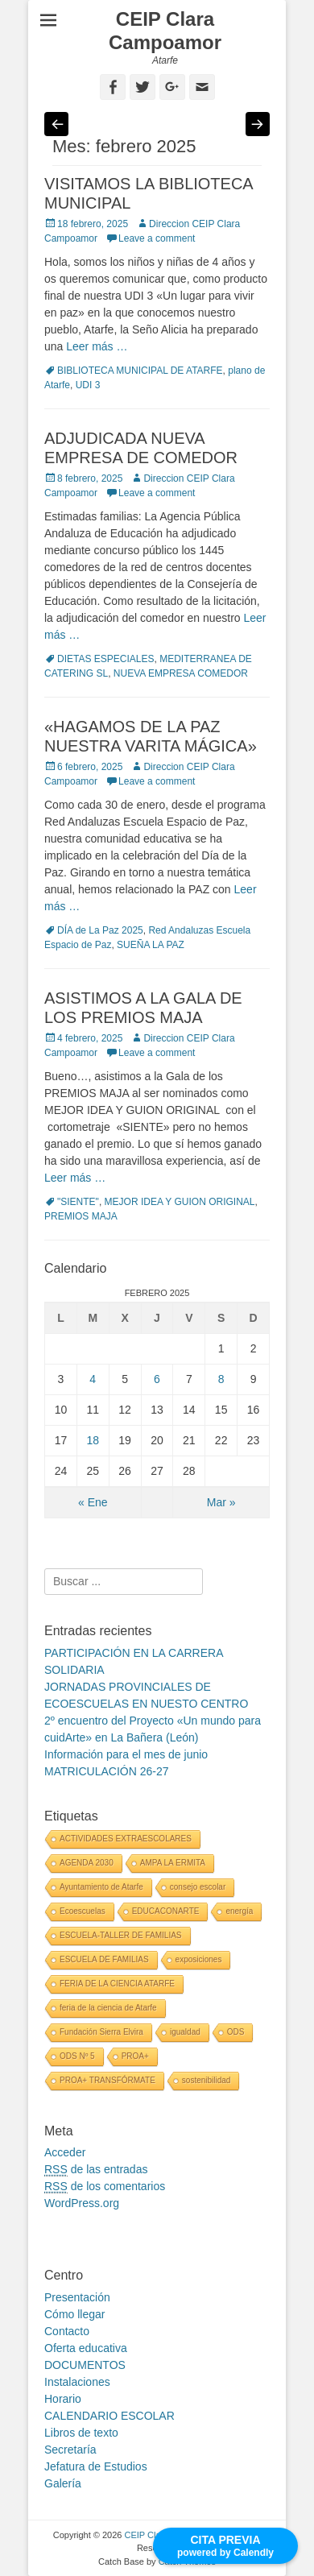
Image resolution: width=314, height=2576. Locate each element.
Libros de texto (81, 2432)
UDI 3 (88, 385)
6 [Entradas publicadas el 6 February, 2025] (157, 1379)
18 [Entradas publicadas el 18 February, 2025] (92, 1440)
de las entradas (95, 2169)
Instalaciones (77, 2381)
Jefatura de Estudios (95, 2466)
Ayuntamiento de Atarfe (101, 1886)
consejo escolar (197, 1886)
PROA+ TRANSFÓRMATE (107, 2080)
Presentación (77, 2297)
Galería (62, 2483)
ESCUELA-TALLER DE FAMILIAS (121, 1935)
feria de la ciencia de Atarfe (108, 2007)
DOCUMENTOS (85, 2365)
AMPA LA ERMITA (172, 1862)
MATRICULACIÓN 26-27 (106, 1771)
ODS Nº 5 (77, 2056)
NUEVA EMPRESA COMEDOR (181, 673)
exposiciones (199, 1959)
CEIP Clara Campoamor (165, 30)
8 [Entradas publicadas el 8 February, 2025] (221, 1379)
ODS (236, 2031)
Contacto (66, 2331)
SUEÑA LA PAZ (150, 944)
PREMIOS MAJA (81, 1216)
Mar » (221, 1502)
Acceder (64, 2152)
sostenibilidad (206, 2080)
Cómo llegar (74, 2314)
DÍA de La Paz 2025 (100, 930)
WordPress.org (81, 2203)
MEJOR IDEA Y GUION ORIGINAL (180, 1201)
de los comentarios (104, 2186)
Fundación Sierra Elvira (101, 2031)
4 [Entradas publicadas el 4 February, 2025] (92, 1379)
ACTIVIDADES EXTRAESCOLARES (126, 1838)
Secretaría (70, 2449)
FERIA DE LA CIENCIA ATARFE (117, 1983)
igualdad (185, 2031)
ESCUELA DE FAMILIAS (104, 1959)
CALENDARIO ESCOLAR (109, 2415)
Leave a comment (156, 238)
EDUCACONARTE (166, 1911)
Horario (62, 2398)
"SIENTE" (78, 1201)
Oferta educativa (85, 2348)
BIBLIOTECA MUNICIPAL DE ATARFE (140, 370)
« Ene (93, 1502)
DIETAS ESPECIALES (106, 659)
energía (239, 1911)
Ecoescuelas (82, 1911)
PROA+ (135, 2056)
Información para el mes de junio (126, 1754)
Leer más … (96, 346)
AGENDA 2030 (87, 1862)
